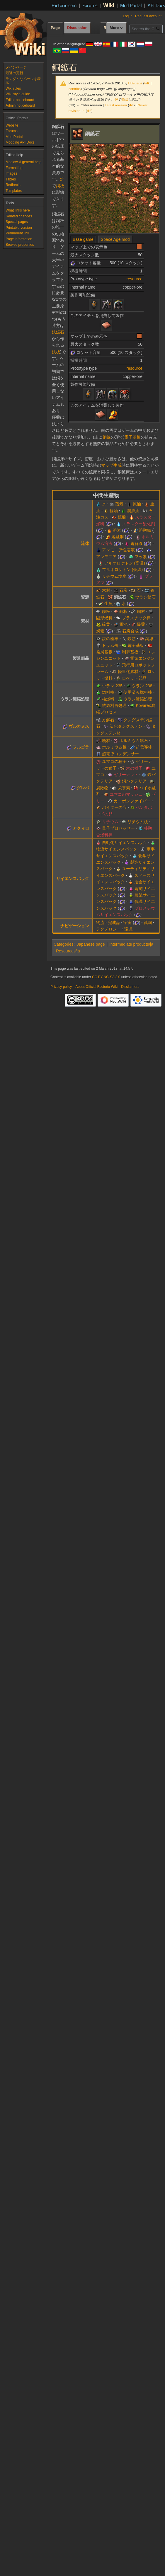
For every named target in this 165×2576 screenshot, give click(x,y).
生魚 (108, 603)
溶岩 (117, 530)
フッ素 (141, 556)
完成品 (114, 922)
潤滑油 (133, 510)
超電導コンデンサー (120, 753)
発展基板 (104, 651)
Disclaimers (130, 987)
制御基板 (130, 651)
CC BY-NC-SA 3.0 (106, 977)
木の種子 (134, 768)
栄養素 (124, 787)
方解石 (108, 719)
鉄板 (56, 352)
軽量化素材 (128, 671)
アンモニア (106, 556)
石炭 (123, 590)
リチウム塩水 (114, 576)
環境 (128, 929)
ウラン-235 (112, 685)
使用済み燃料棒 (137, 692)
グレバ (83, 787)
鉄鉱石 (58, 332)
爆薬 (141, 624)
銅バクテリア (134, 781)
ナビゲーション (74, 925)
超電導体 (144, 747)
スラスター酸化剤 (138, 523)
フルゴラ (81, 747)
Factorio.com (64, 5)
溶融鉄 (145, 530)
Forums (89, 5)
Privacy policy (61, 987)
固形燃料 (104, 618)
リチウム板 (137, 821)
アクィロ (81, 828)
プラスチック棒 (136, 618)
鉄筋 (131, 638)
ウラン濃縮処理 (137, 699)
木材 (106, 590)
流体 (85, 543)
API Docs (156, 5)
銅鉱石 (120, 597)
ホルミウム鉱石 (133, 740)
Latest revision (116, 105)
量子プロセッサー (118, 828)
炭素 (100, 631)
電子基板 (132, 437)
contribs (75, 89)
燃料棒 (108, 692)
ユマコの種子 (114, 761)
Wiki (108, 5)
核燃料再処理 (114, 705)
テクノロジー (108, 929)
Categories (64, 944)
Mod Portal (131, 5)
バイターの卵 (114, 807)
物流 (100, 922)
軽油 (114, 510)
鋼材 (141, 611)
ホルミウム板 (114, 747)
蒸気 (119, 504)
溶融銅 (117, 536)
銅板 (124, 99)
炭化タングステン (126, 726)
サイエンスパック (72, 878)
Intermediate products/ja (131, 944)
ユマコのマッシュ (126, 794)
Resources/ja (68, 951)
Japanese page (91, 944)
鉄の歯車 (110, 638)
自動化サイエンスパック (124, 842)
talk (146, 83)
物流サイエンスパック (116, 849)
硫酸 (122, 517)
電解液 (136, 543)
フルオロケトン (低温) (122, 569)
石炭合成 (130, 631)
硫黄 (106, 624)
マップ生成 (111, 465)
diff (131, 105)
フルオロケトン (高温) (124, 563)
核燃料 (108, 699)
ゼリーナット (126, 774)
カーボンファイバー (132, 801)
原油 (137, 504)
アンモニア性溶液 (118, 550)
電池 (123, 624)
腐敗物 (102, 787)
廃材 (106, 740)
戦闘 (148, 922)
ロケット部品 (134, 678)
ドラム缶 (110, 645)
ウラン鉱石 (145, 597)
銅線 (107, 437)
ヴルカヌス (79, 726)
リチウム (110, 821)
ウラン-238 (142, 685)
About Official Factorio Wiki (96, 987)
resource (134, 279)
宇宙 (127, 922)
